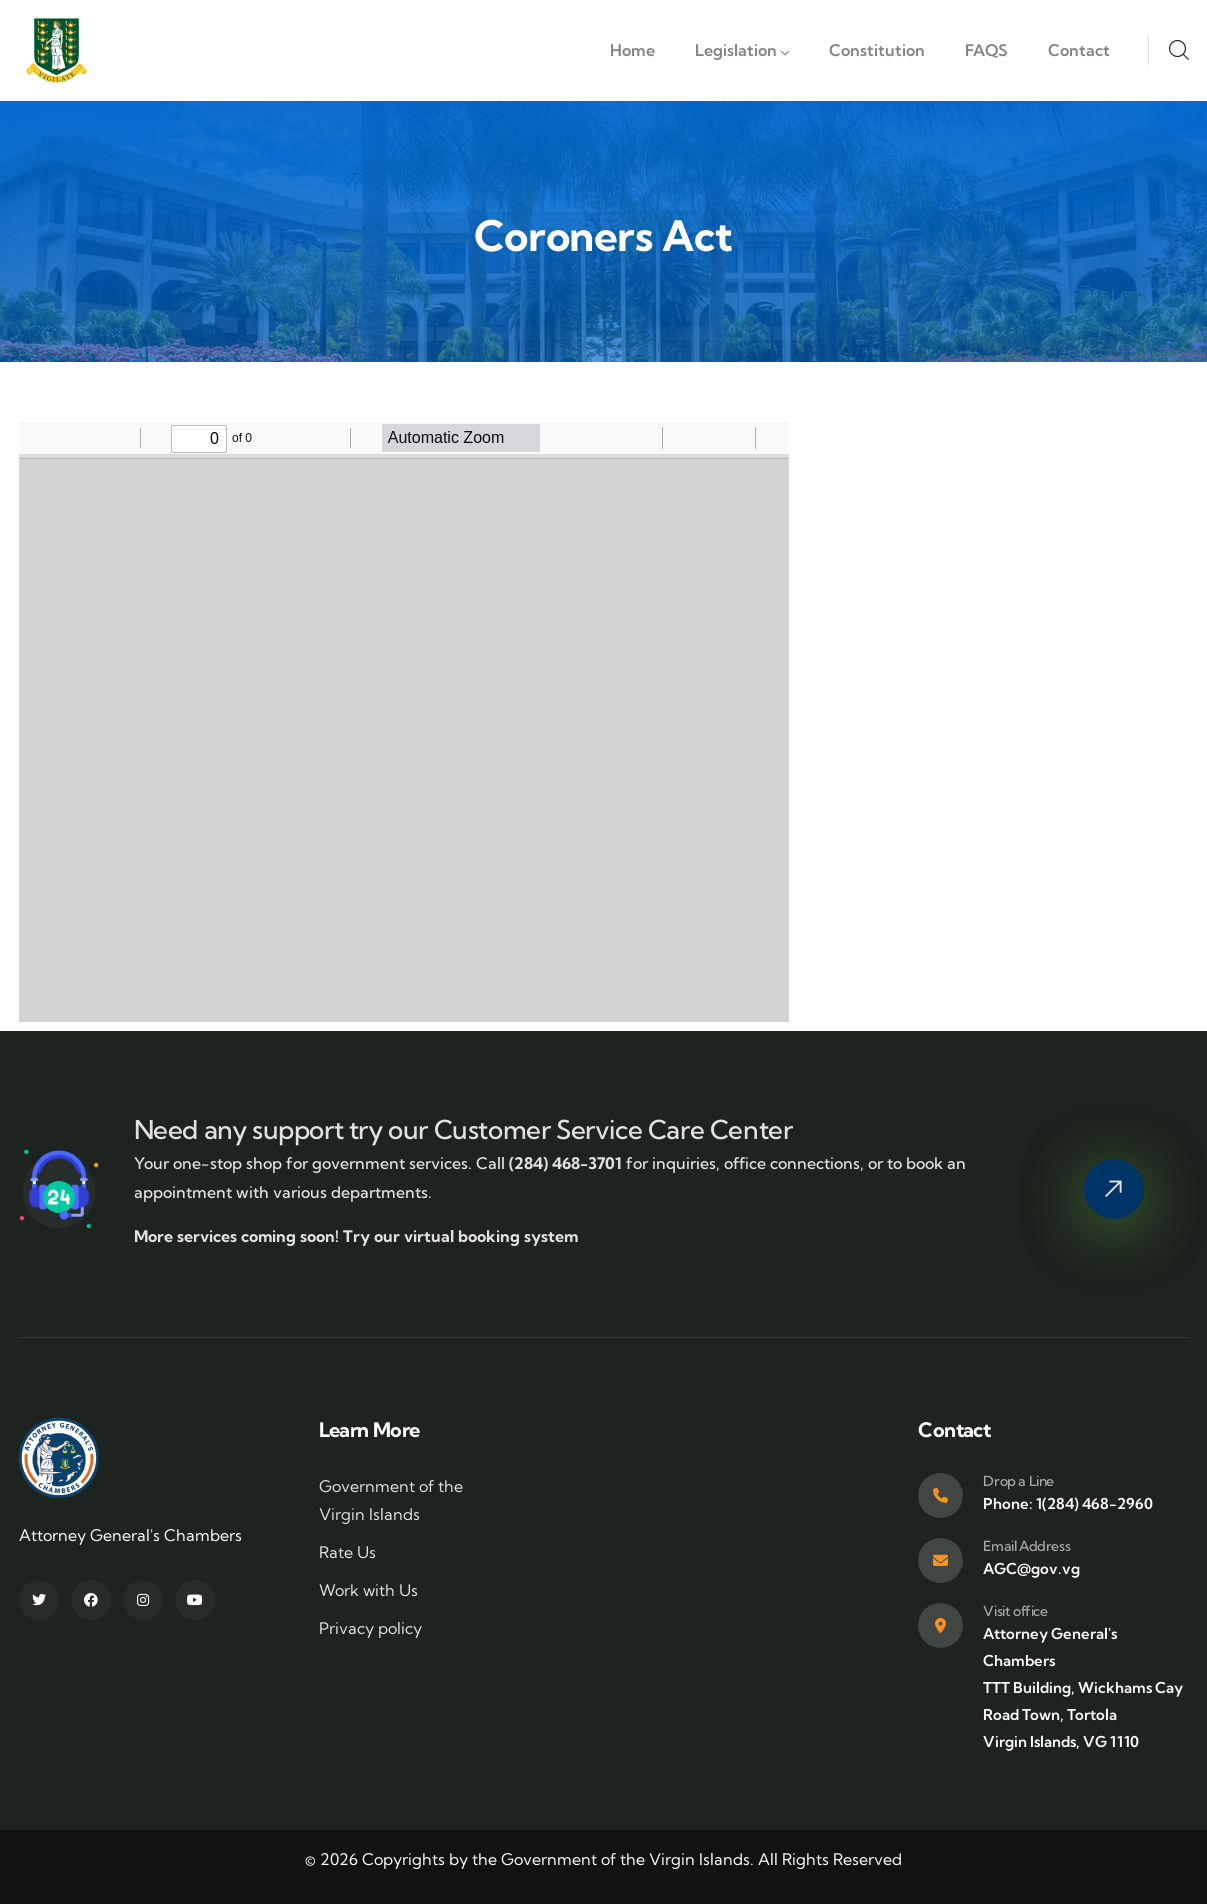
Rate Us (347, 1552)
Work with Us (368, 1590)
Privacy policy (370, 1628)
